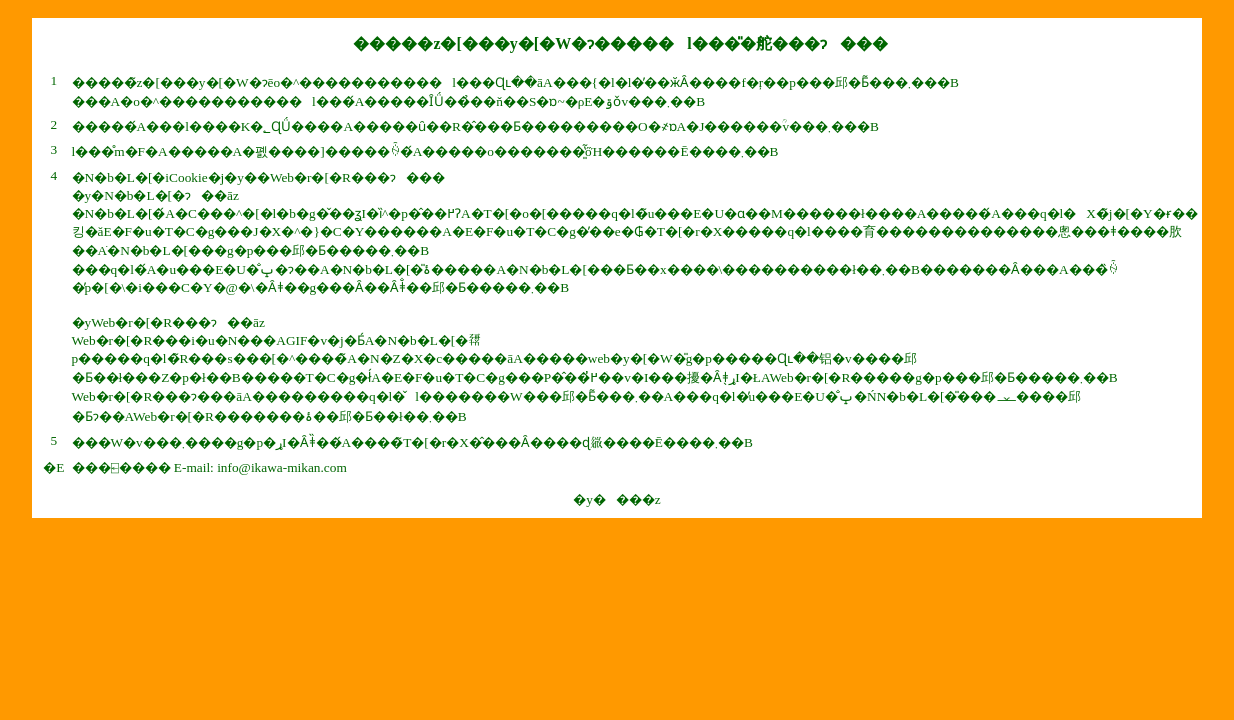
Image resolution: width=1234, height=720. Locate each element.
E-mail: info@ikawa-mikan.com (260, 467)
